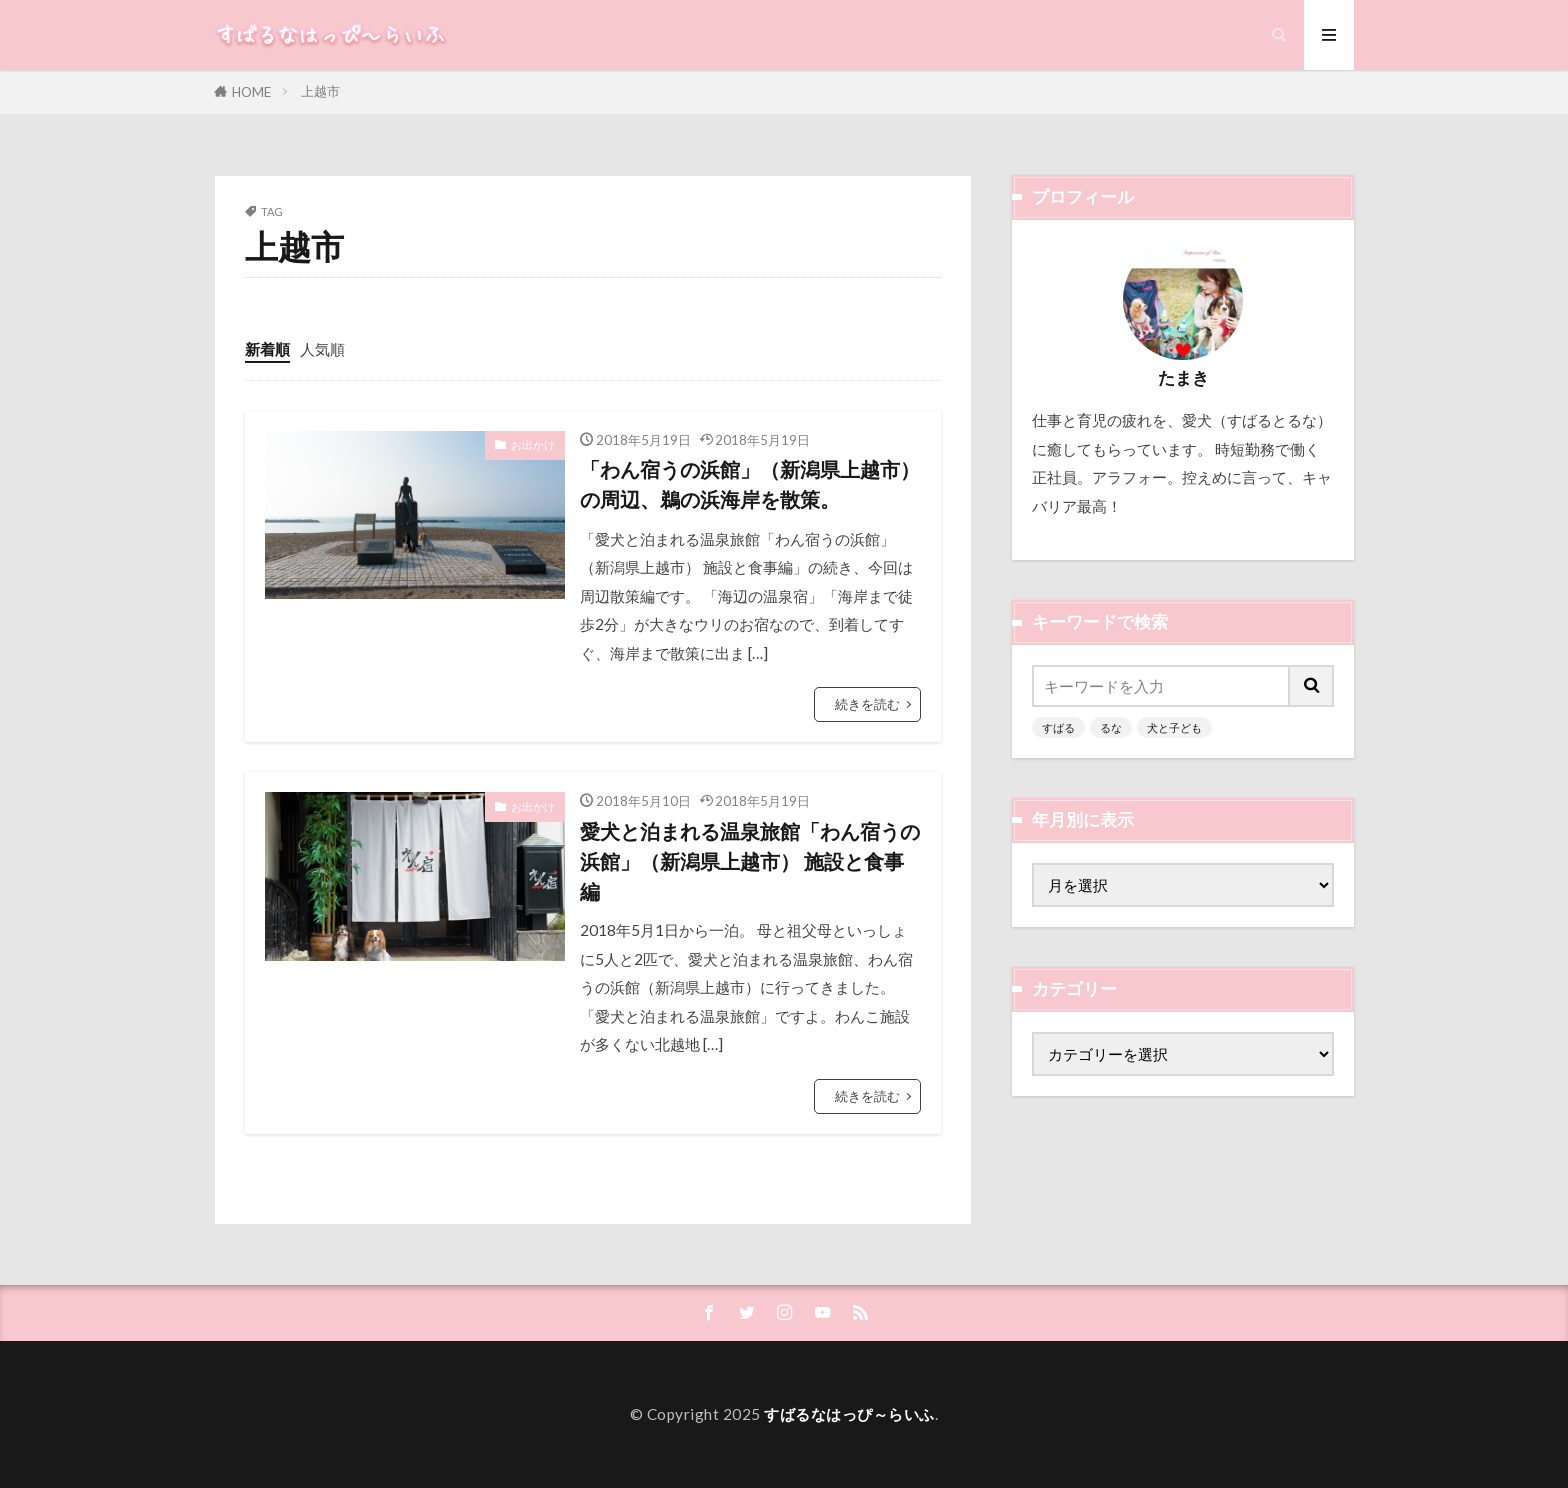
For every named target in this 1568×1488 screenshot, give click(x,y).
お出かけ (533, 444)
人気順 (322, 349)
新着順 (267, 349)
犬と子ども (1174, 727)
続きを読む (867, 704)
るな (1111, 727)
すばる (1058, 727)
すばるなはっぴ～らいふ (849, 1414)
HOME (251, 92)
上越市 (320, 91)
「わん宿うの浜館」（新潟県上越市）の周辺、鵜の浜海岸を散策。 (750, 484)
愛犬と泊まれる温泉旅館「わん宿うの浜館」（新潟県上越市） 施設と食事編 (750, 860)
